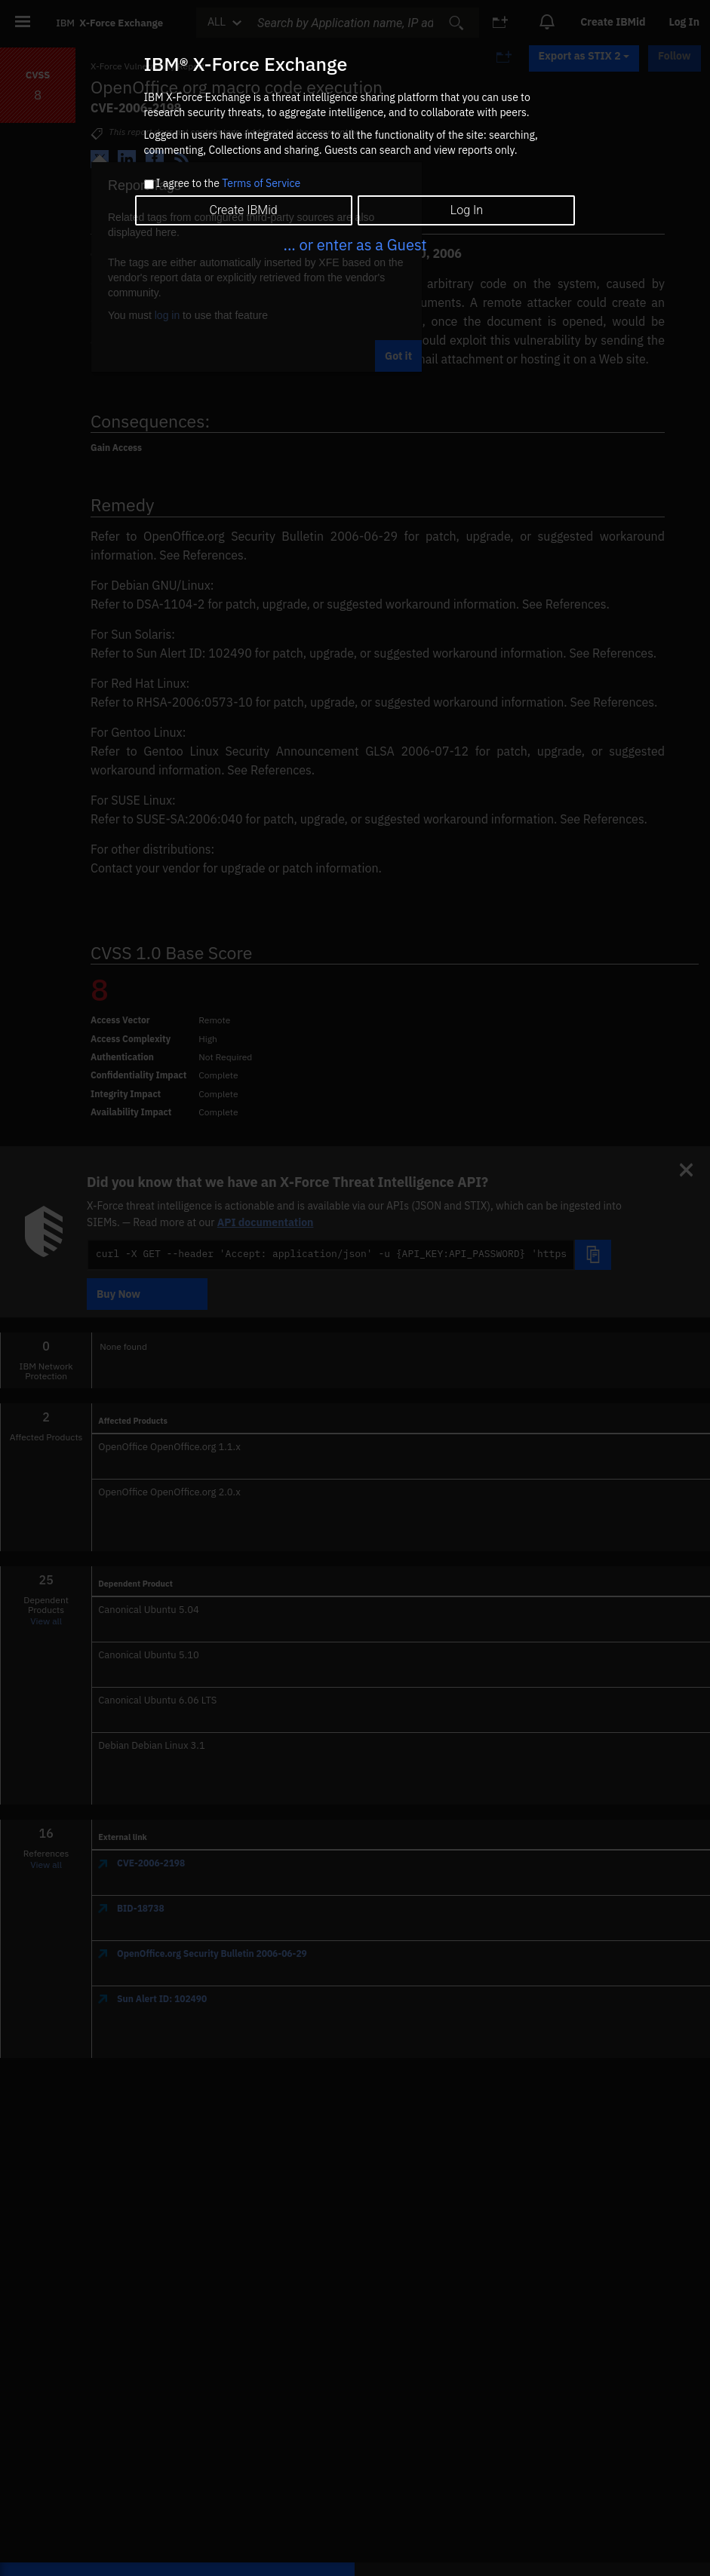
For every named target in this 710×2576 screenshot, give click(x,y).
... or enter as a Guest (354, 245)
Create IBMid (243, 210)
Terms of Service (261, 183)
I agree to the (228, 184)
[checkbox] (149, 184)
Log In (466, 210)
